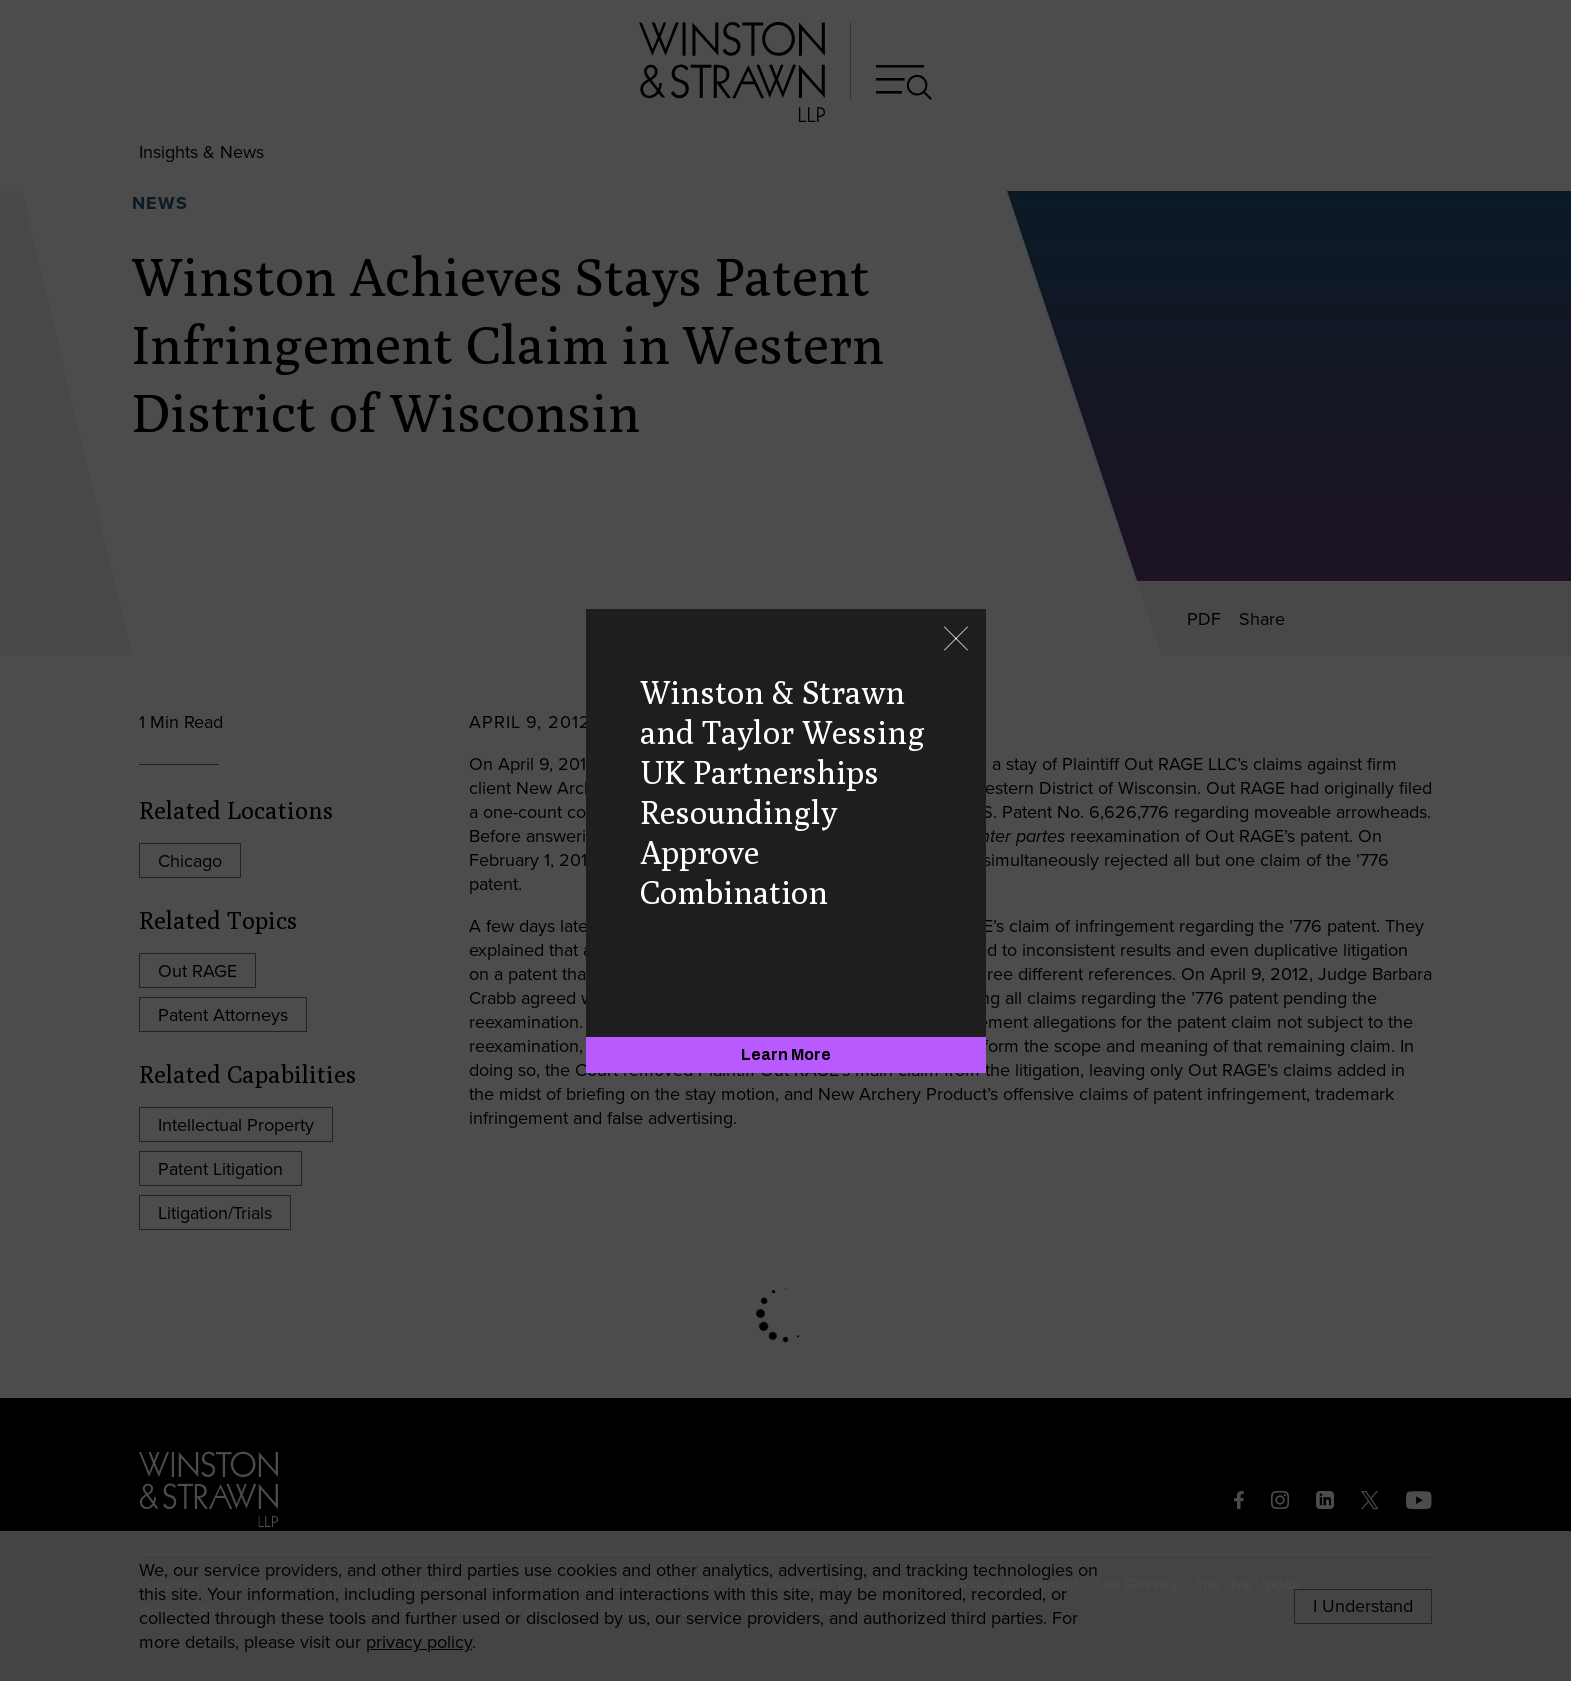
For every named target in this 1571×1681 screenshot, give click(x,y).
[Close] (956, 640)
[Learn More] (786, 1055)
